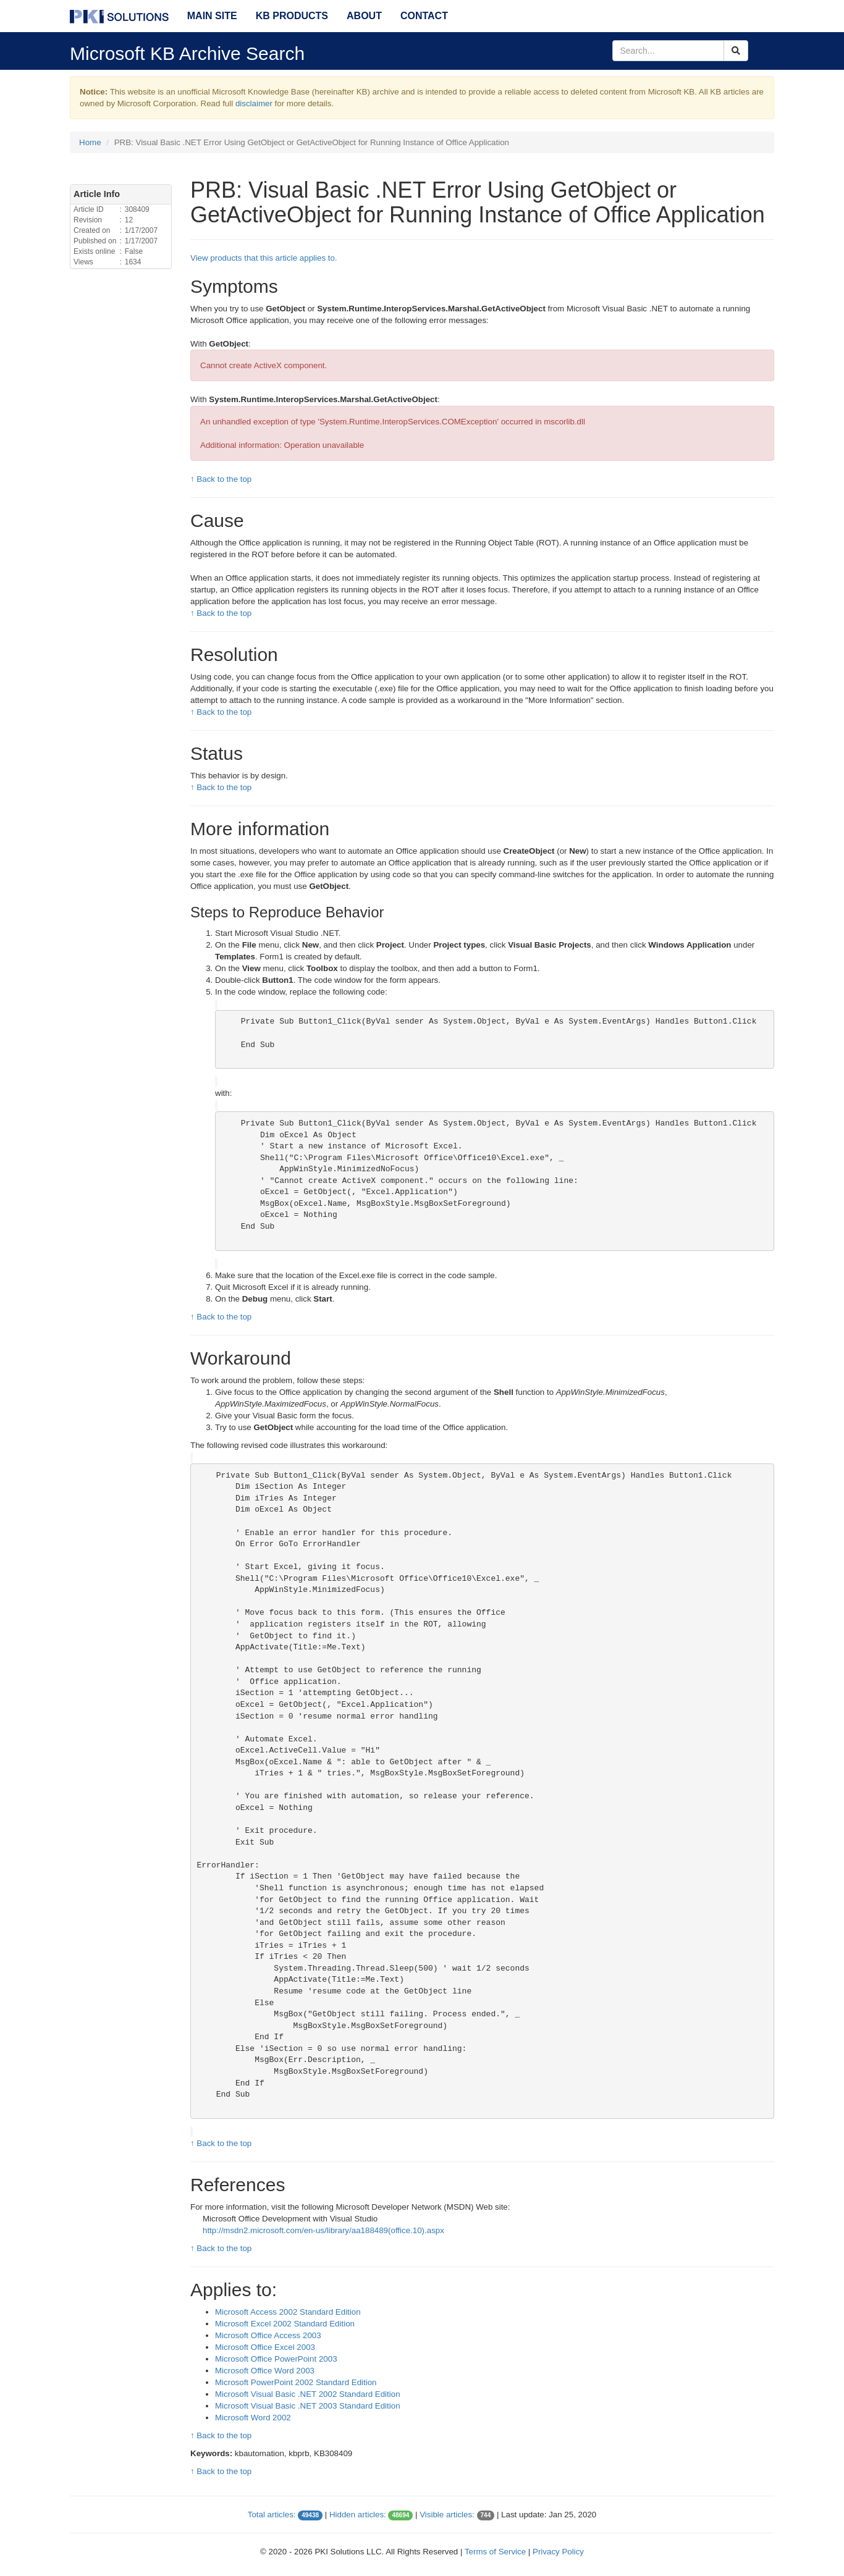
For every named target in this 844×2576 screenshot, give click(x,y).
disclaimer (253, 103)
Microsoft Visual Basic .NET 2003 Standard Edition (307, 2405)
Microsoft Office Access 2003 (268, 2335)
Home (90, 142)
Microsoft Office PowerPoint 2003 (276, 2358)
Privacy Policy (558, 2551)
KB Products (292, 16)
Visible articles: (447, 2514)
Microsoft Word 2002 (253, 2417)
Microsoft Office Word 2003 (264, 2370)
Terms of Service (495, 2551)
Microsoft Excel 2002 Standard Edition (285, 2323)
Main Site (212, 16)
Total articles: (272, 2514)
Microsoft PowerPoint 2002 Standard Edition (296, 2382)
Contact (424, 16)
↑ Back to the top (220, 479)
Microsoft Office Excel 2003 (265, 2347)
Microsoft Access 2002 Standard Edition (288, 2312)
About (364, 16)
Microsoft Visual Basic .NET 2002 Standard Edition (307, 2394)
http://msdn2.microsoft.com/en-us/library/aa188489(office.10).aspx (323, 2230)
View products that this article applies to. (263, 258)
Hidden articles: (357, 2514)
